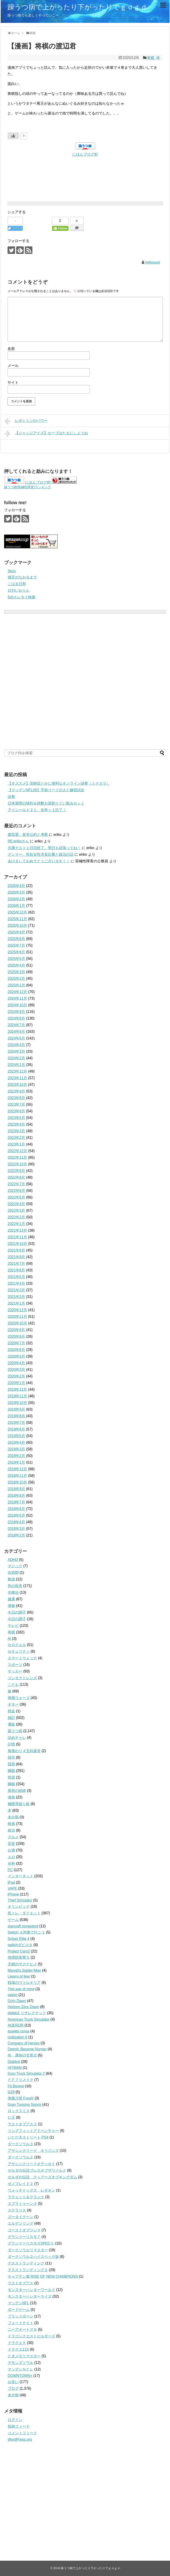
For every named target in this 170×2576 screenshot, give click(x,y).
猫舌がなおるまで (22, 577)
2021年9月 (16, 1250)
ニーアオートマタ (22, 2329)
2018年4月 (16, 1522)
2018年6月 (16, 1509)
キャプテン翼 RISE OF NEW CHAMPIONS (43, 2276)
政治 (11, 1830)
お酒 (11, 1850)
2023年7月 (16, 1104)
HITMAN (15, 2068)
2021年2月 (16, 1297)
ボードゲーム (19, 2310)
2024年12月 (17, 992)
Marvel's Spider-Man (24, 1970)
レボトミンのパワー (26, 421)
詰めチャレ (17, 1738)
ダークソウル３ (20, 2144)
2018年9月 (16, 1489)
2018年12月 (17, 1469)
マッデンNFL (18, 2303)
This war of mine (21, 1989)
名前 (11, 349)
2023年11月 (17, 1078)
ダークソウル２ (20, 2157)
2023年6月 (16, 1111)
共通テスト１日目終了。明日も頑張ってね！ (44, 848)
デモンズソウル (20, 2363)
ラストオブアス (20, 2283)
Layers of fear (19, 1976)
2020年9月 (16, 1330)
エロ (11, 1857)
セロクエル (17, 1645)
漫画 (11, 1797)
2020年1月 (16, 1383)
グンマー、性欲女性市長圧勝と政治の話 (40, 854)
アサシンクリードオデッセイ (31, 2164)
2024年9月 (16, 1012)
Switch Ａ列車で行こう (26, 1932)
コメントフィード (22, 2433)
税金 (11, 1711)
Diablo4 (14, 2062)
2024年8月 (16, 1018)
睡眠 (11, 1771)
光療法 (13, 1592)
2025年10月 (17, 925)
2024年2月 (16, 1058)
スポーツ (15, 1665)
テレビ (13, 1626)
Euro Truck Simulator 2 (26, 2073)
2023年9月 (16, 1091)
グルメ (13, 1837)
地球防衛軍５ (19, 1957)
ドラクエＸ (17, 2343)
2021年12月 (17, 1230)
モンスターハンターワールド (31, 2290)
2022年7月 (16, 1184)
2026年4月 (16, 886)
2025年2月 (16, 978)
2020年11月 (17, 1317)
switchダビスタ (20, 1945)
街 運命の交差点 (22, 2055)
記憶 (11, 1744)
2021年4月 (16, 1283)
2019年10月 (17, 1403)
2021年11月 (17, 1237)
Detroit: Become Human (27, 2049)
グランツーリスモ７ (24, 2237)
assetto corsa (18, 2031)
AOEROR (16, 2025)
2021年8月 (16, 1257)
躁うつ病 (15, 1731)
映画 (11, 1824)
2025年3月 (16, 972)
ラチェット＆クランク (26, 2197)
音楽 (11, 1844)
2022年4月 (16, 1204)
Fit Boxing (16, 2086)
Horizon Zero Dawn (23, 2007)
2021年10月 (17, 1244)
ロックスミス (19, 2111)
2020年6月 (16, 1350)
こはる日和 (17, 584)
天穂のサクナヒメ (22, 1964)
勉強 (11, 1579)
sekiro (13, 1995)
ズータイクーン (20, 2217)
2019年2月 (16, 1456)
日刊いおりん (19, 590)
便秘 (11, 1606)
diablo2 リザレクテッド (27, 2013)
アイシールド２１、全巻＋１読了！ (37, 810)
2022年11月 (17, 1157)
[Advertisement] (85, 171)
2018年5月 (16, 1515)
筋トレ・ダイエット (24, 1913)
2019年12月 (17, 1389)
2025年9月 (16, 932)
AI (9, 1639)
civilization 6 (17, 2037)
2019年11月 (17, 1396)
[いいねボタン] (13, 135)
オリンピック (19, 1906)
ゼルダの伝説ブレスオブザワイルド (37, 2170)
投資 (11, 1777)
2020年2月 (16, 1376)
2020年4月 (16, 1363)
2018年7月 (16, 1502)
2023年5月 (16, 1118)
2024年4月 (16, 1045)
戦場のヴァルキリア (24, 1983)
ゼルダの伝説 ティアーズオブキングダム (42, 2177)
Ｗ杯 (11, 1863)
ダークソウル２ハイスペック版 (33, 2257)
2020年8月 (16, 1336)
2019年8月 (16, 1416)
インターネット (20, 1876)
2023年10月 (17, 1085)
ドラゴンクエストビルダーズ (31, 2336)
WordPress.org (20, 2439)
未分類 (13, 1817)
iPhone (13, 1894)
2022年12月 (17, 1151)
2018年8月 (16, 1495)
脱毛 (11, 1757)
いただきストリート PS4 (28, 2137)
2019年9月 (16, 1409)
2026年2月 (16, 899)
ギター (13, 1704)
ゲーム (13, 1920)
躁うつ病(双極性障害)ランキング (27, 487)
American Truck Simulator (29, 2019)
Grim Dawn (17, 2001)
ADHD (13, 1560)
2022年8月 (16, 1177)
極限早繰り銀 (19, 1804)
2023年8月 (16, 1098)
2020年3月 (16, 1370)
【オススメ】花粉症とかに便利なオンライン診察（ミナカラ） (59, 783)
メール (13, 366)
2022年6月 (16, 1191)
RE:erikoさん (18, 841)
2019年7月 (16, 1423)
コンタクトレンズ (22, 1678)
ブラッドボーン (20, 2316)
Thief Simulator (20, 1900)
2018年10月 (17, 1482)
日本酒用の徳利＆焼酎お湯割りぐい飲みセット (46, 803)
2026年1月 (16, 906)
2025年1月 (16, 985)
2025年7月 (16, 945)
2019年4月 (16, 1442)
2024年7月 (16, 1025)
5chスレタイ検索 (22, 597)
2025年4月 (16, 965)
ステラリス (17, 2210)
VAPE (12, 1888)
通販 (11, 1724)
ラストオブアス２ (22, 2124)
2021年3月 (16, 1290)
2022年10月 (17, 1164)
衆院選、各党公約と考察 (28, 834)
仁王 (11, 2117)
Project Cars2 (19, 1951)
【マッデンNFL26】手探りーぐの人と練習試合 (46, 790)
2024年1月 (16, 1065)
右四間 (13, 1572)
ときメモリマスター (24, 2356)
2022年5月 (16, 1197)
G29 (11, 2092)
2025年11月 (17, 919)
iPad (11, 1882)
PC (10, 1870)
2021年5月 (16, 1277)
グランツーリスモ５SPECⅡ (31, 2243)
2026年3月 (16, 892)
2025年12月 (17, 912)
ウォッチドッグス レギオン (31, 2190)
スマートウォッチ (22, 1658)
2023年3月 (16, 1131)
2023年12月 (17, 1071)
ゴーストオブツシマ (24, 2230)
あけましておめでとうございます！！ (39, 861)
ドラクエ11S (18, 2349)
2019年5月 (16, 1436)
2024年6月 (16, 1032)
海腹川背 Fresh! (21, 2098)
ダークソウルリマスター (28, 2250)
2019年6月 (16, 1429)
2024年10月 (17, 1005)
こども (13, 1684)
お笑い (13, 2382)
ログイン (15, 2420)
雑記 (11, 1718)
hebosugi (152, 262)
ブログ (13, 2388)
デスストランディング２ (28, 2270)
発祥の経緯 (17, 1791)
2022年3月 (16, 1210)
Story (12, 571)
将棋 (150, 58)
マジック (15, 1566)
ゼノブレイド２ (20, 2184)
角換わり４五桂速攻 (24, 1751)
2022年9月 (16, 1171)
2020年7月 (16, 1343)
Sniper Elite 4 (18, 1939)
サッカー (15, 1671)
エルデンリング (20, 2223)
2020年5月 (16, 1356)
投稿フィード (19, 2426)
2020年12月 (17, 1310)
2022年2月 (16, 1217)
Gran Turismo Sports (25, 2105)
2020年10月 (17, 1323)
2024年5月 (16, 1038)
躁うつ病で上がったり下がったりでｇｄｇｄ (77, 7)
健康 (11, 1599)
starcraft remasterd (23, 1926)
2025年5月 (16, 959)
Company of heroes (24, 2043)
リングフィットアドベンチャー (33, 2131)
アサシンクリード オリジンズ (33, 2150)
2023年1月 (16, 1144)
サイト (13, 382)
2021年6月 (16, 1270)
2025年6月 (16, 952)
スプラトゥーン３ (22, 2204)
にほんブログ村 (85, 154)
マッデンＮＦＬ (20, 2369)
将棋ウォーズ (19, 1698)
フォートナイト (20, 2323)
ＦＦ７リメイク (20, 2080)
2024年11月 (17, 998)
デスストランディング (26, 2263)
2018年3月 (16, 1529)
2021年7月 (16, 1263)
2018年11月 (17, 1476)
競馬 (11, 1764)
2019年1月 (16, 1462)
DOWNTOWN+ (20, 2376)
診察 (11, 797)
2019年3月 (16, 1449)
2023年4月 (16, 1124)
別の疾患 (15, 1586)
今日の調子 (17, 1612)
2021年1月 (16, 1303)
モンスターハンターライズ (30, 2296)
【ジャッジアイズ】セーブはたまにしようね (46, 433)
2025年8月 (16, 939)
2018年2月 (16, 1535)
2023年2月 (16, 1138)
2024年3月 (16, 1051)
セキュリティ (19, 1651)
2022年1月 (16, 1224)
